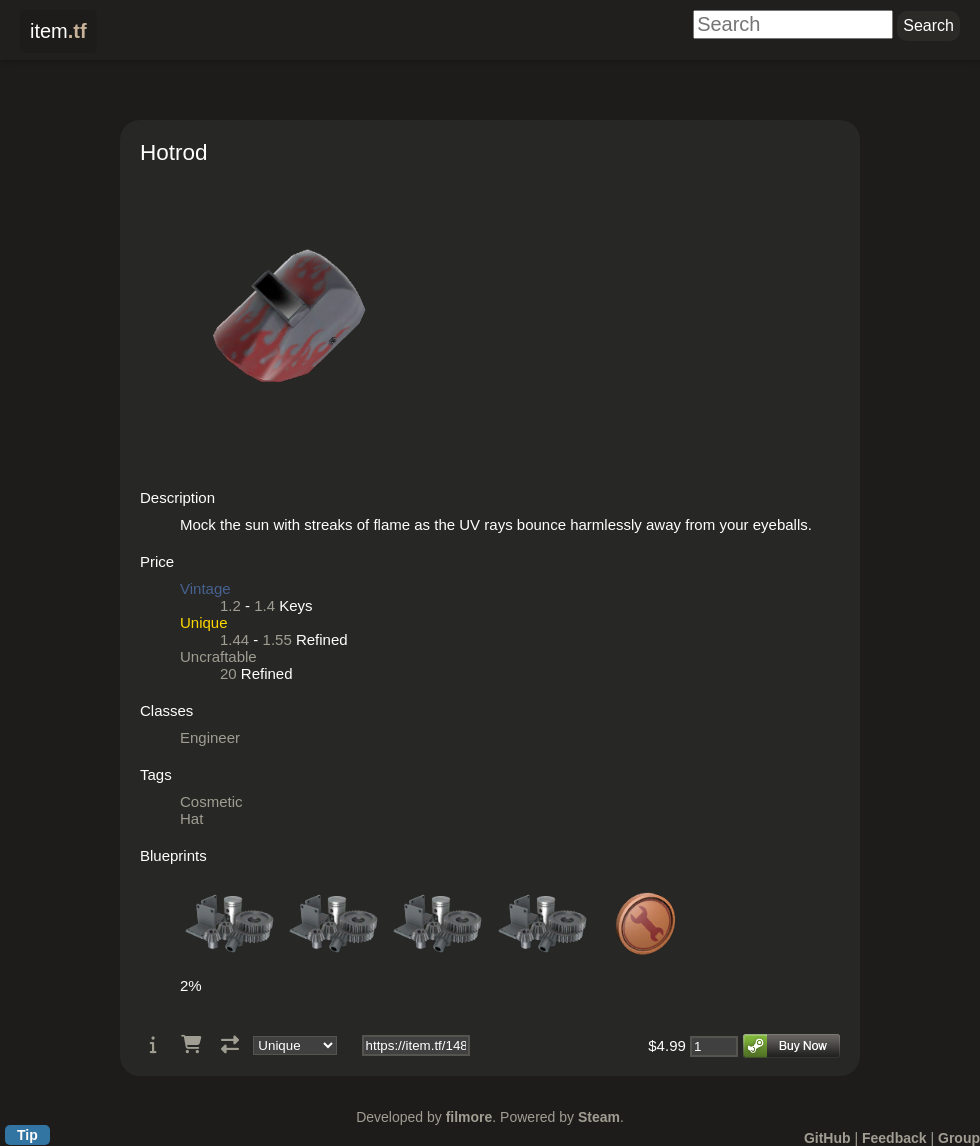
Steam (599, 1117)
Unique (204, 622)
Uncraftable (218, 656)
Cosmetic (211, 801)
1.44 (234, 639)
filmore (469, 1117)
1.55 (277, 639)
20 (228, 673)
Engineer (210, 737)
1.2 (230, 605)
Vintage (205, 588)
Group (959, 1138)
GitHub (827, 1138)
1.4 (264, 605)
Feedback (894, 1138)
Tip (27, 1135)
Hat (191, 818)
